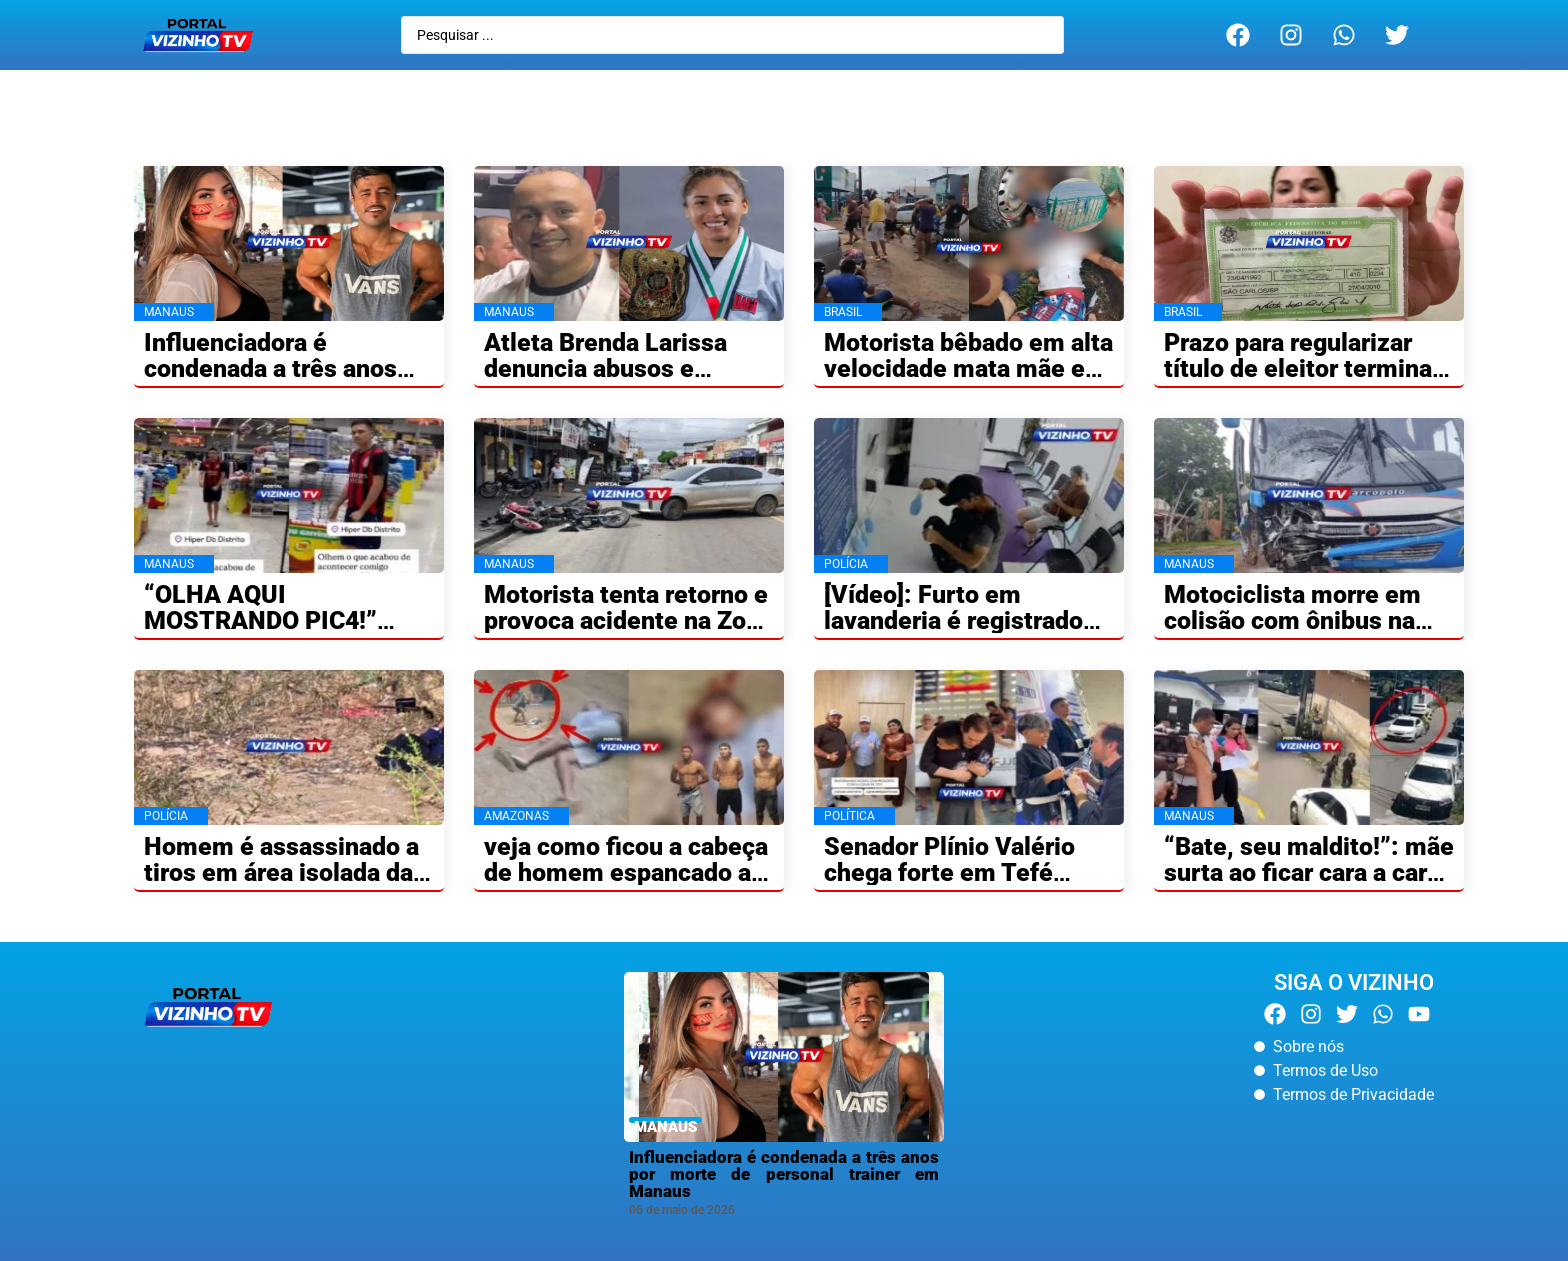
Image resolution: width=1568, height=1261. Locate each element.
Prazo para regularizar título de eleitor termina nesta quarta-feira (1298, 368)
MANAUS (665, 1127)
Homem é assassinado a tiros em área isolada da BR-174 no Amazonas (281, 872)
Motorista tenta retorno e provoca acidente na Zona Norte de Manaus (628, 620)
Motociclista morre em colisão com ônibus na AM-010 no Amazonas (1292, 620)
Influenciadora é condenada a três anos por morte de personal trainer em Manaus (784, 1174)
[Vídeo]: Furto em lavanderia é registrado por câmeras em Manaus (962, 620)
